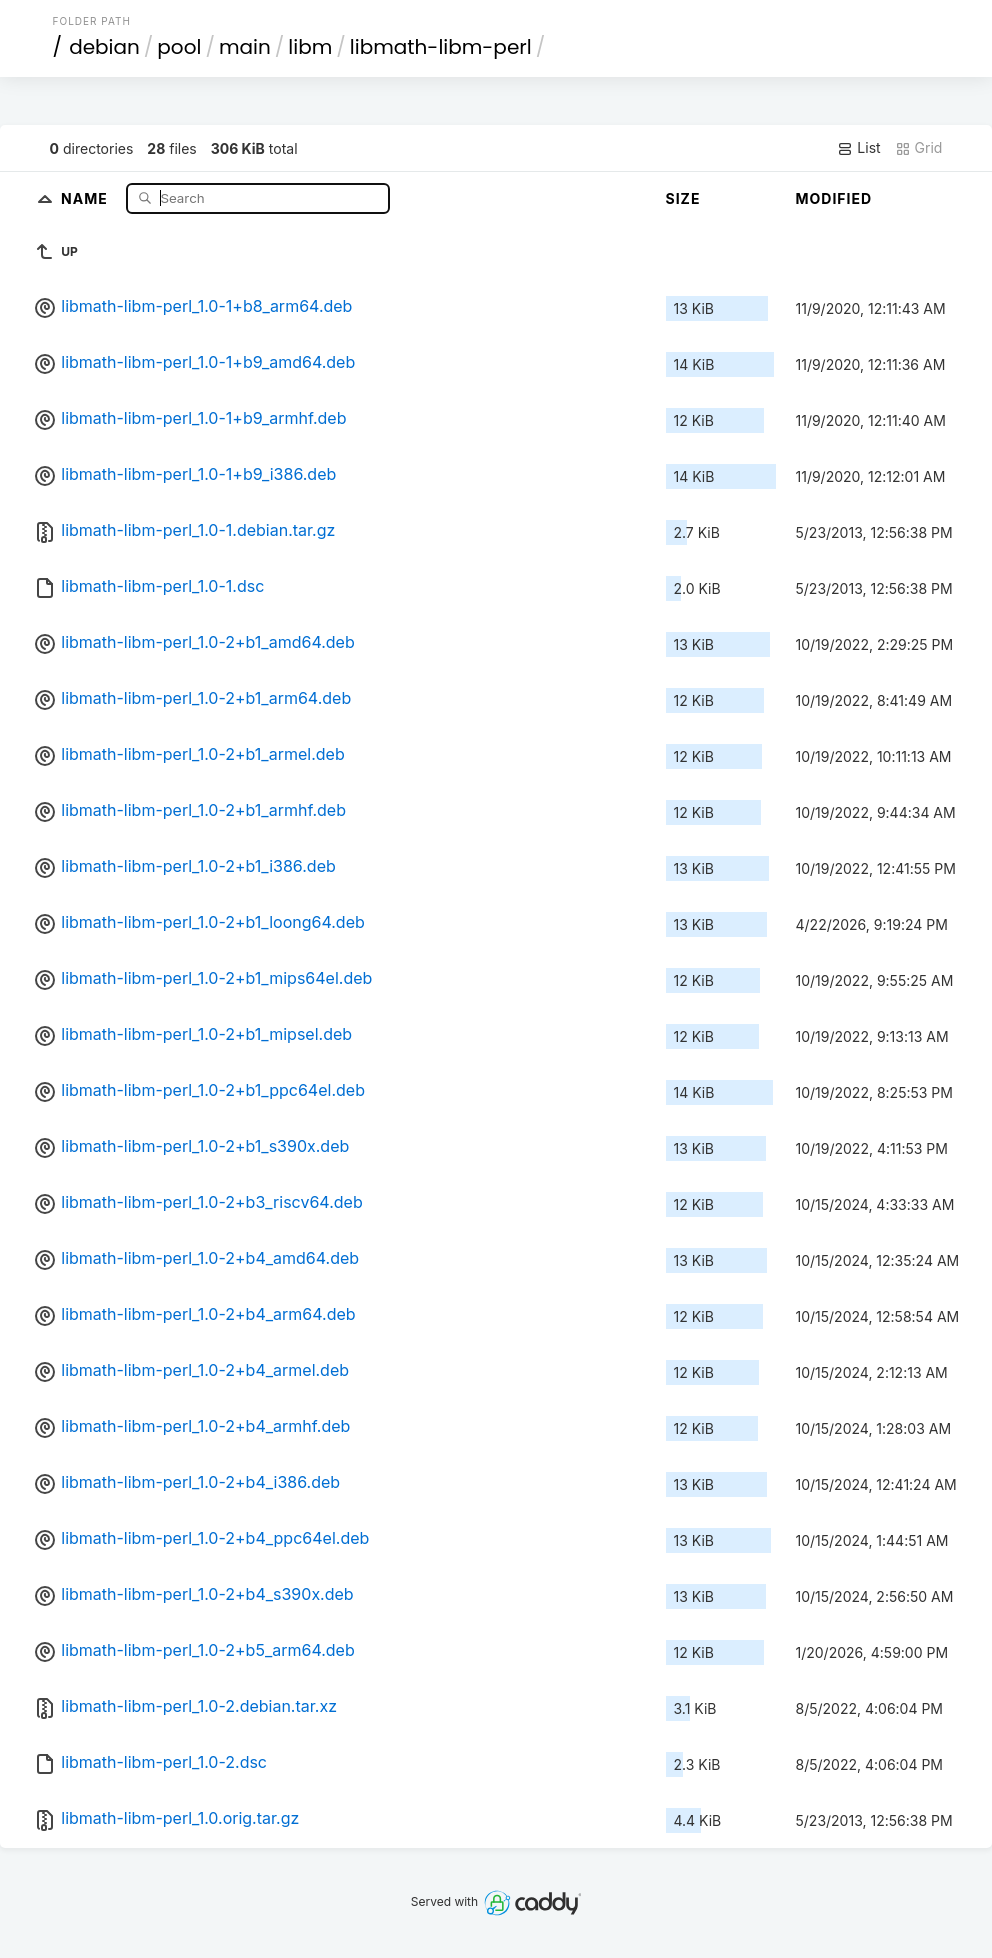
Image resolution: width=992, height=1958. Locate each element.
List (858, 148)
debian (104, 47)
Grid (919, 148)
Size (683, 198)
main (245, 47)
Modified (834, 198)
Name (86, 197)
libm (310, 47)
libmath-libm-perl (441, 47)
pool (179, 47)
